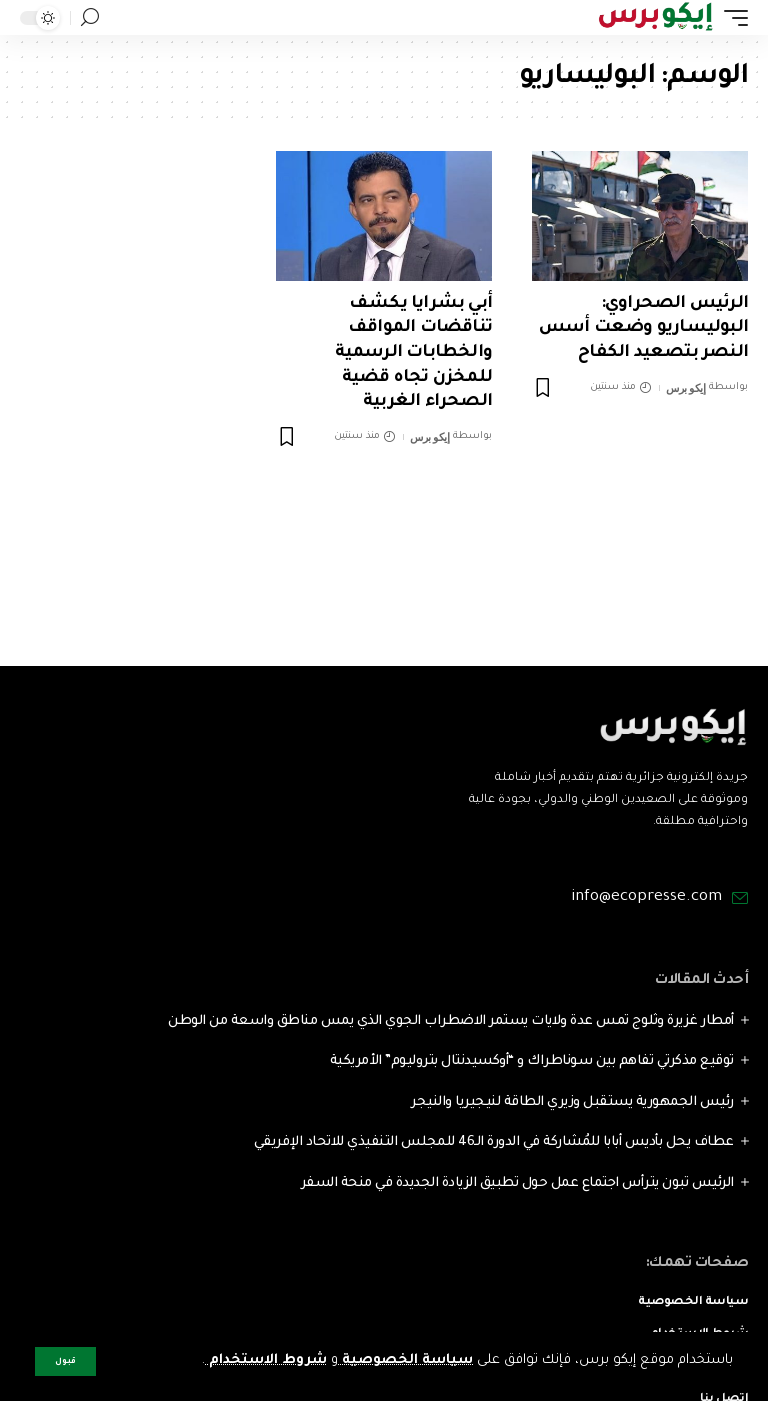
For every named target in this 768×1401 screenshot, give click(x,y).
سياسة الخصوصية (405, 1360)
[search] (90, 17)
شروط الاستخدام (266, 1360)
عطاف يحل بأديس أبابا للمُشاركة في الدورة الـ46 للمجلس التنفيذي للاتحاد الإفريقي (494, 1142)
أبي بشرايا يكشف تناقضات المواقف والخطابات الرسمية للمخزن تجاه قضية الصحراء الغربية (413, 354)
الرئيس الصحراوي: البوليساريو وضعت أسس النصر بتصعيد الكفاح (643, 329)
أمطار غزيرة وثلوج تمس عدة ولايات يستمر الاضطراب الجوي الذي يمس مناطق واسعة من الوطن (451, 1021)
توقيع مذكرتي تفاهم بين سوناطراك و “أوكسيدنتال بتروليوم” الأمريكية (532, 1061)
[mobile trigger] (731, 17)
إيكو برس (685, 388)
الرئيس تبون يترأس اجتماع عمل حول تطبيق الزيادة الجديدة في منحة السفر (517, 1183)
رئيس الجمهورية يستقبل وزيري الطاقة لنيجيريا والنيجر (572, 1102)
